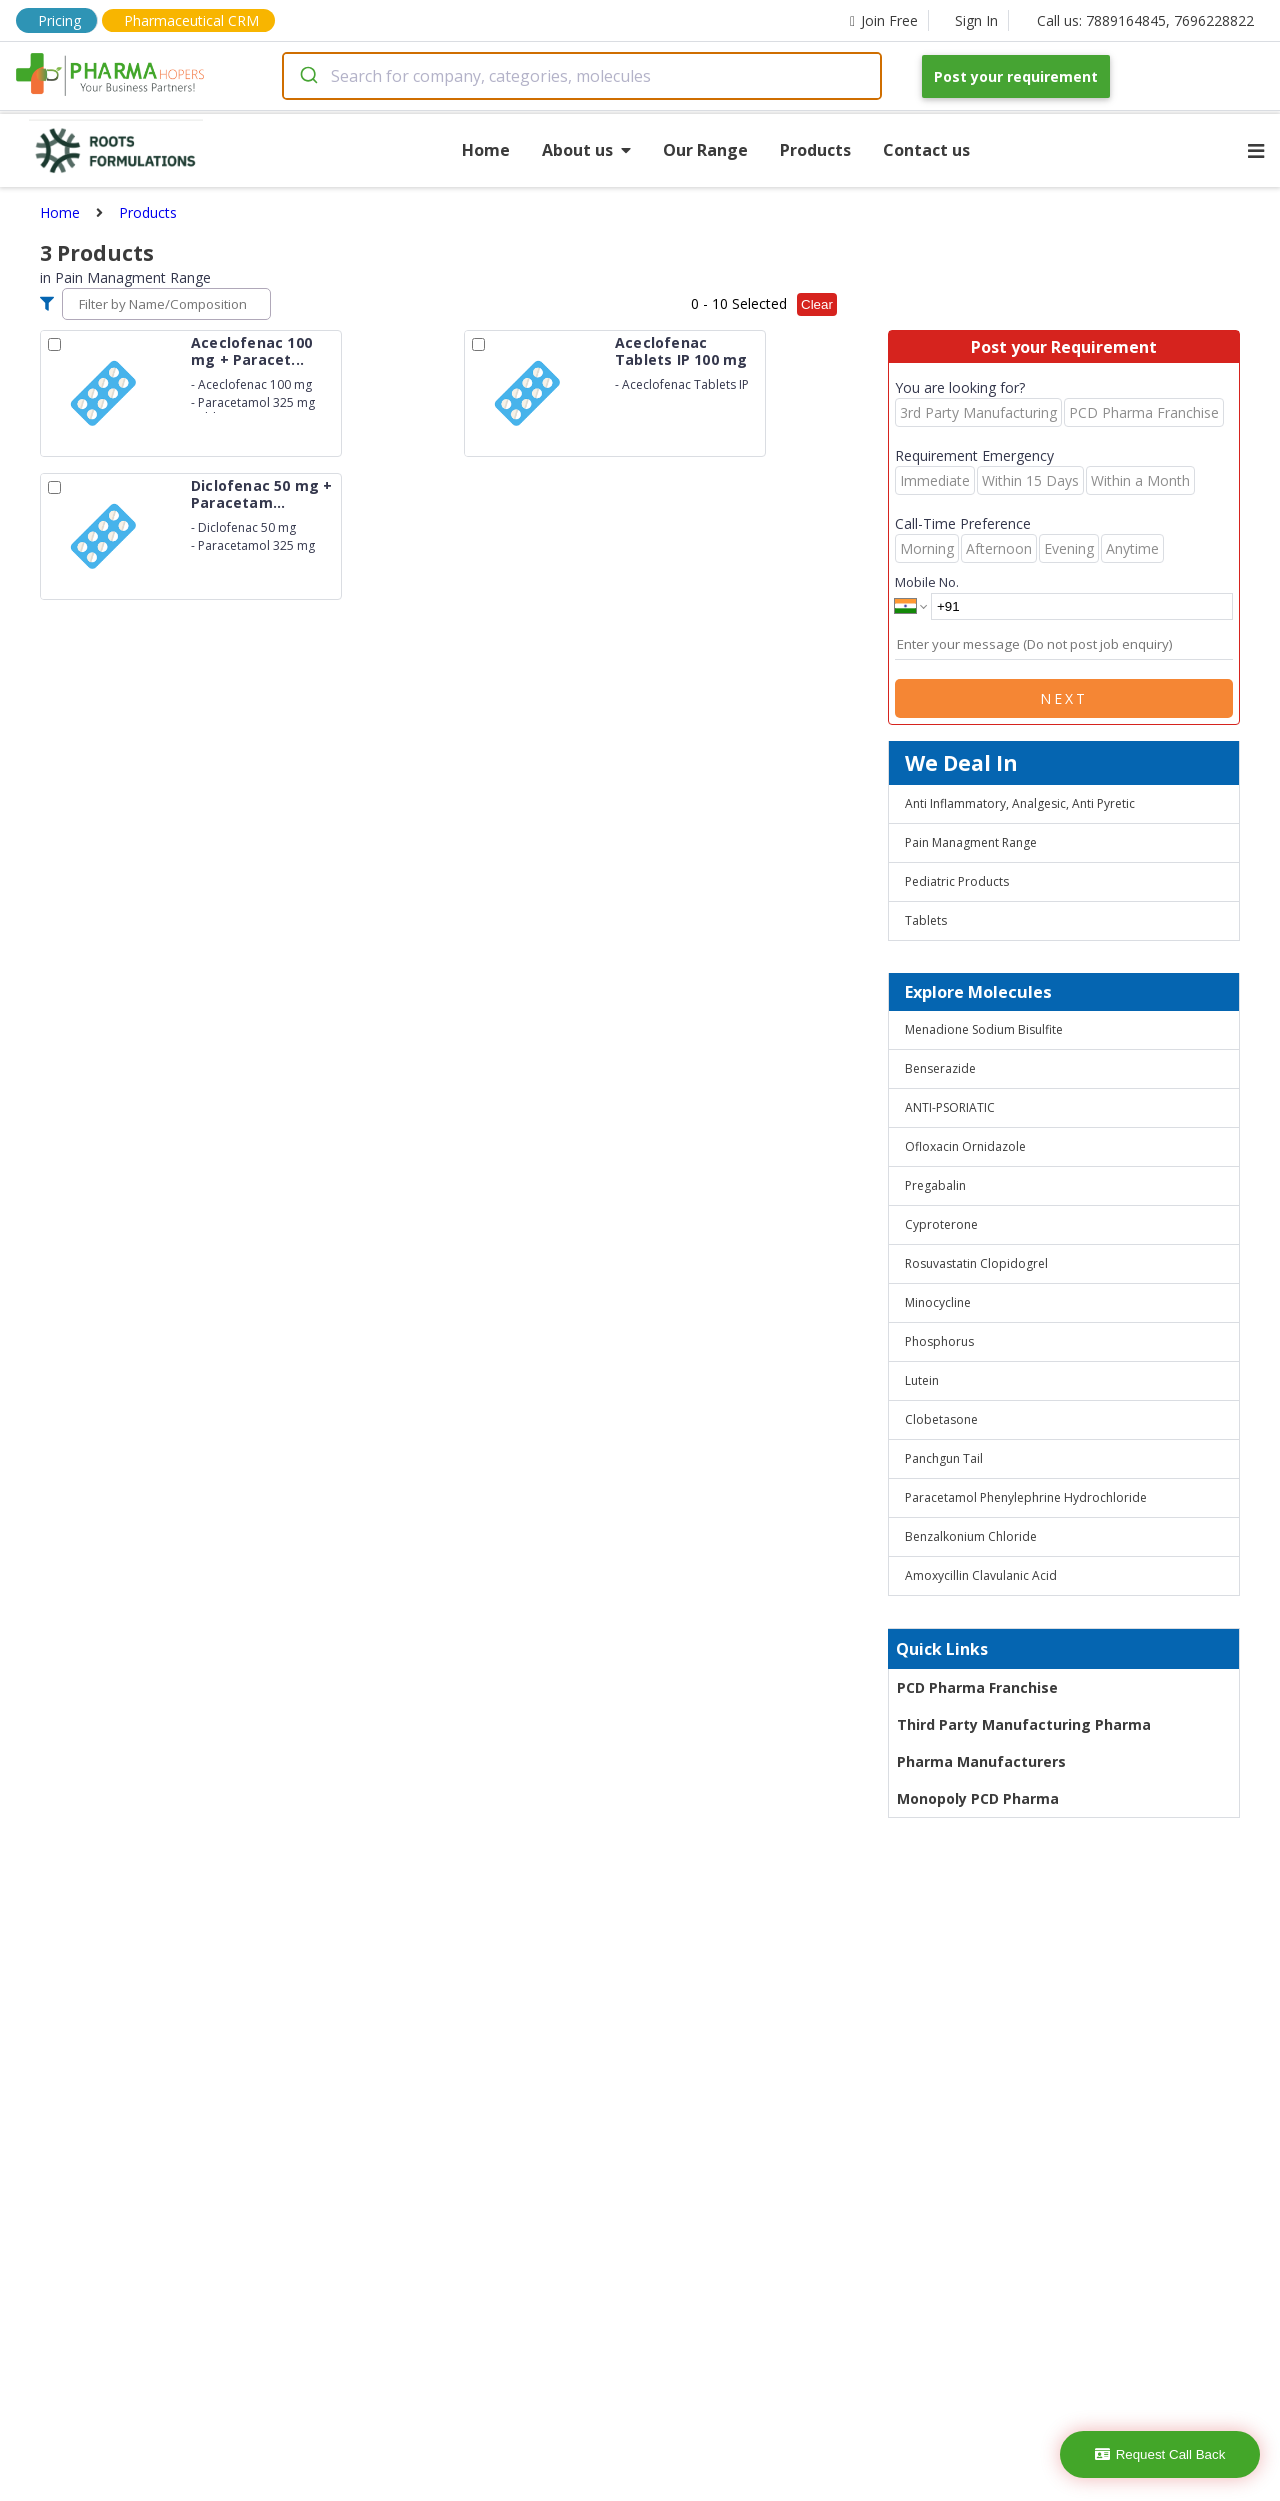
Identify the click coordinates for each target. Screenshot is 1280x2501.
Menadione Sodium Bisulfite (984, 1029)
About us (586, 150)
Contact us (926, 150)
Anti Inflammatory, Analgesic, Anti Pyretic (1020, 803)
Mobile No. (927, 582)
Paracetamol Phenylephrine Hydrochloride (1026, 1497)
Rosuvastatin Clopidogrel (976, 1263)
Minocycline (938, 1302)
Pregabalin (935, 1185)
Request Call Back (1160, 2454)
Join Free (884, 20)
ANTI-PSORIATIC (950, 1107)
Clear (817, 304)
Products (815, 150)
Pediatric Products (957, 881)
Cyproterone (941, 1224)
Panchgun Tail (944, 1458)
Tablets (926, 920)
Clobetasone (941, 1419)
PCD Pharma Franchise (977, 1687)
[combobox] (582, 76)
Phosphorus (939, 1341)
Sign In (976, 20)
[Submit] (307, 76)
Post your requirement (1016, 76)
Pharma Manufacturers (981, 1761)
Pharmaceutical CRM (191, 20)
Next (1064, 698)
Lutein (922, 1380)
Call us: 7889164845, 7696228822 (1145, 20)
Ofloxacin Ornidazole (965, 1146)
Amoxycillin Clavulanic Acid (981, 1575)
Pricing (59, 20)
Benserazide (940, 1068)
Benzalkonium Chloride (971, 1536)
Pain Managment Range (971, 842)
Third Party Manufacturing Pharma (1024, 1724)
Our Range (705, 150)
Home (486, 150)
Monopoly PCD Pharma (978, 1798)
